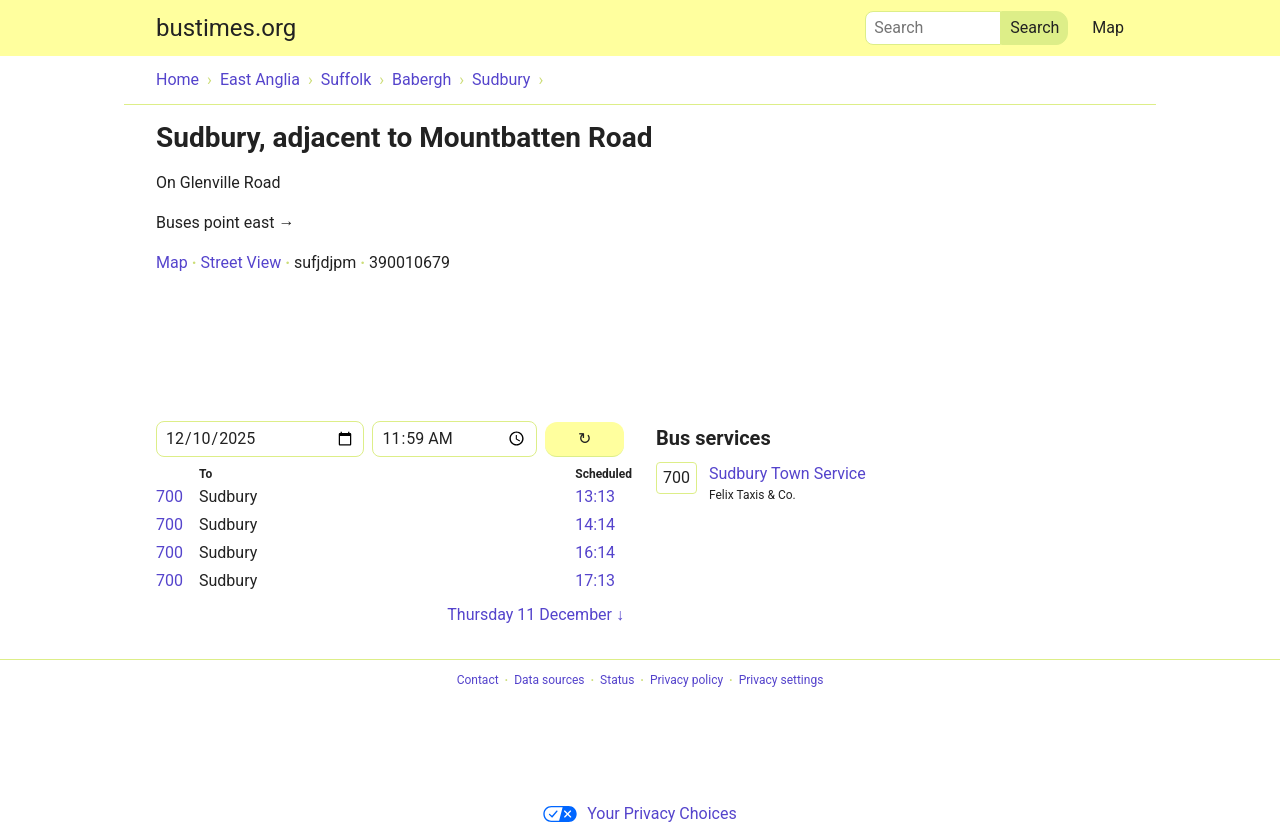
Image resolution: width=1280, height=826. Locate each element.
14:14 (595, 524)
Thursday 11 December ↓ (535, 614)
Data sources (549, 681)
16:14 (595, 552)
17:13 (595, 580)
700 (169, 496)
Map (1108, 27)
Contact (478, 681)
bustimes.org (226, 28)
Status (617, 681)
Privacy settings (781, 681)
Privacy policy (686, 681)
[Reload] (584, 439)
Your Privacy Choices (639, 813)
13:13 (595, 496)
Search (933, 23)
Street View (240, 262)
